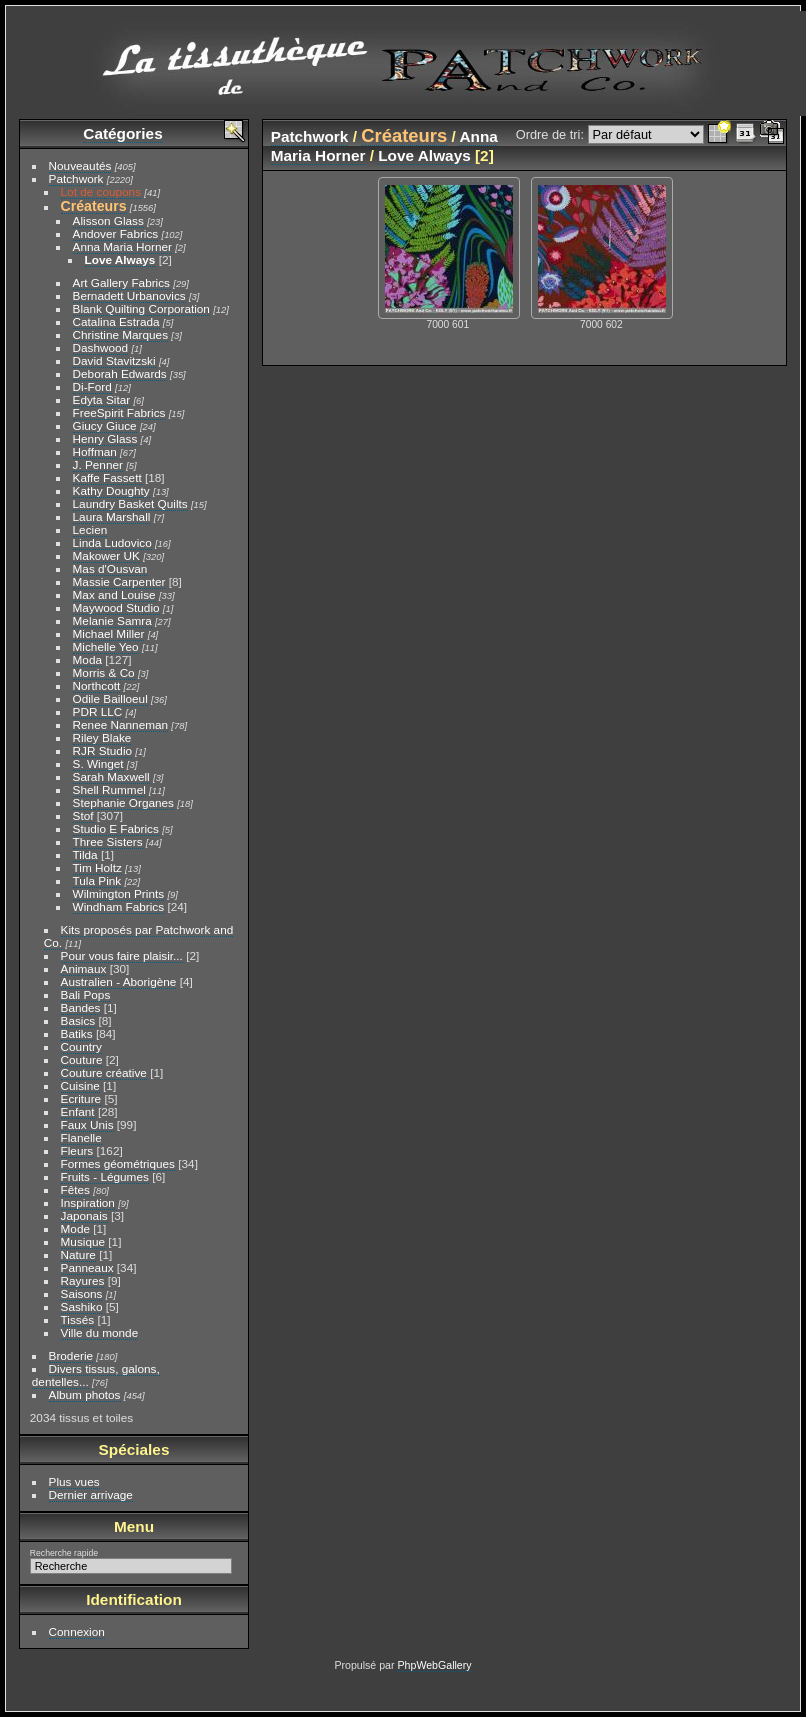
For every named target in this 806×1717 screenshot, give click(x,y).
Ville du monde (100, 1332)
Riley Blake (102, 737)
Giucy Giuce (105, 425)
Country (81, 1046)
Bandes (81, 1007)
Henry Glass (105, 438)
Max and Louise (114, 594)
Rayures (83, 1280)
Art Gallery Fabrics (121, 282)
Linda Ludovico (112, 542)
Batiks (77, 1033)
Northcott (97, 685)
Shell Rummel (109, 789)
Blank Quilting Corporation (141, 308)
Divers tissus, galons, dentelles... (96, 1375)
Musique (83, 1241)
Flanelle (81, 1137)
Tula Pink (97, 880)
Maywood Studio (116, 607)
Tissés (78, 1319)
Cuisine (80, 1085)
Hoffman (95, 451)
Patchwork (76, 178)
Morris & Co (104, 672)
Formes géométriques (118, 1163)
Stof (83, 815)
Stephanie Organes (123, 802)
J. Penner (98, 464)
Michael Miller (109, 633)
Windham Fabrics (119, 906)
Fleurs (77, 1150)
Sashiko (82, 1306)
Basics (78, 1020)
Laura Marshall (112, 516)
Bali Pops (86, 994)
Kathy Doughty (111, 490)
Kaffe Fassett (107, 477)
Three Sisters (108, 841)
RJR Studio (103, 750)
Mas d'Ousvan (110, 568)
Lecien (90, 529)
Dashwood (101, 347)
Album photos (85, 1394)
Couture (82, 1059)
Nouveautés (80, 165)
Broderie (71, 1355)
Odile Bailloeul (110, 698)
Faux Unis (87, 1124)
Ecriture (81, 1098)
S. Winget (98, 763)
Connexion (77, 1631)
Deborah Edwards (120, 373)
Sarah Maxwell (111, 776)
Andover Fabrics (116, 233)
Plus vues (74, 1481)
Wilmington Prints (119, 893)
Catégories (122, 133)
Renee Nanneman (121, 724)
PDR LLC (98, 711)
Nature (78, 1254)
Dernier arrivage (91, 1494)
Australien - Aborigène (119, 981)
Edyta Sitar (102, 399)
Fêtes (75, 1189)
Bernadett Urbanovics (129, 295)
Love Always (120, 259)
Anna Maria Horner (122, 246)
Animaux (84, 968)
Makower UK (106, 555)
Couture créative (104, 1072)
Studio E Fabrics (116, 828)
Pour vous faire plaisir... (122, 955)
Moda (87, 659)
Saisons (82, 1293)
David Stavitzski (114, 360)
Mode (75, 1228)
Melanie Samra (112, 620)
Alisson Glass (108, 220)
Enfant (78, 1111)
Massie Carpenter (119, 581)
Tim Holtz (97, 867)
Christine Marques (120, 334)
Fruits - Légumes (105, 1176)
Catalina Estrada (116, 321)
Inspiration (88, 1202)
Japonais (84, 1215)
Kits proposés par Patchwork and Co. (138, 936)
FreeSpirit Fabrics (119, 412)
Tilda (85, 854)
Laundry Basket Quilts (130, 503)
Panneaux (87, 1267)
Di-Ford (92, 386)
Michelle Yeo (106, 646)
